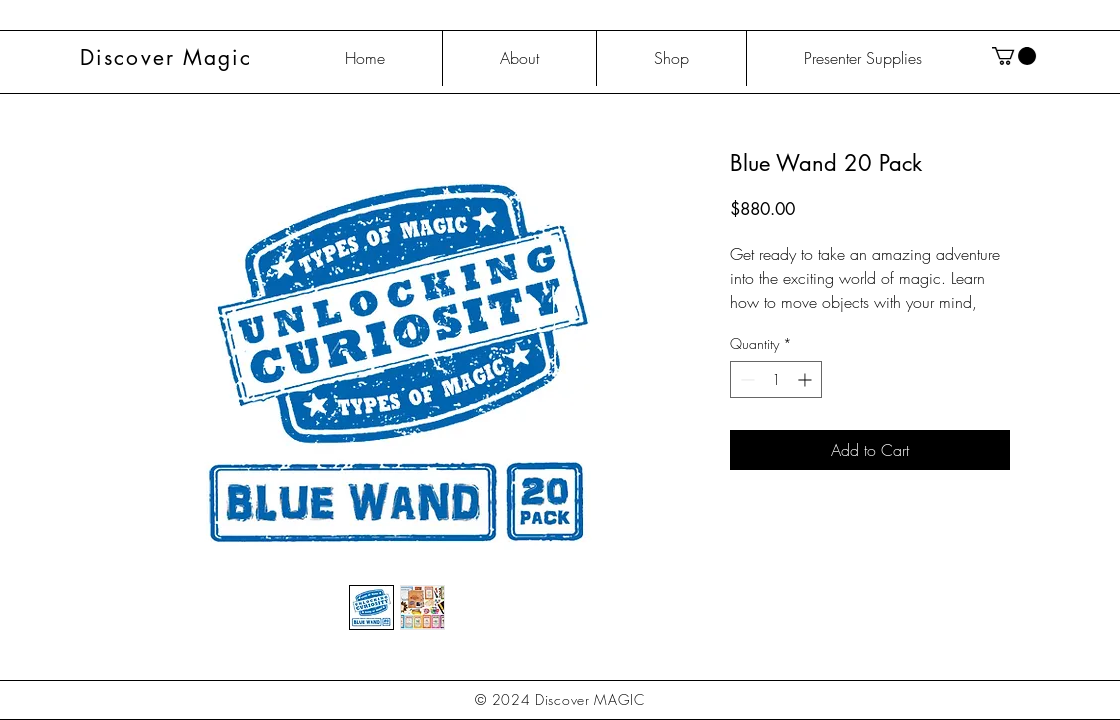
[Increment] (806, 379)
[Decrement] (745, 379)
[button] (1014, 56)
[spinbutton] (776, 379)
